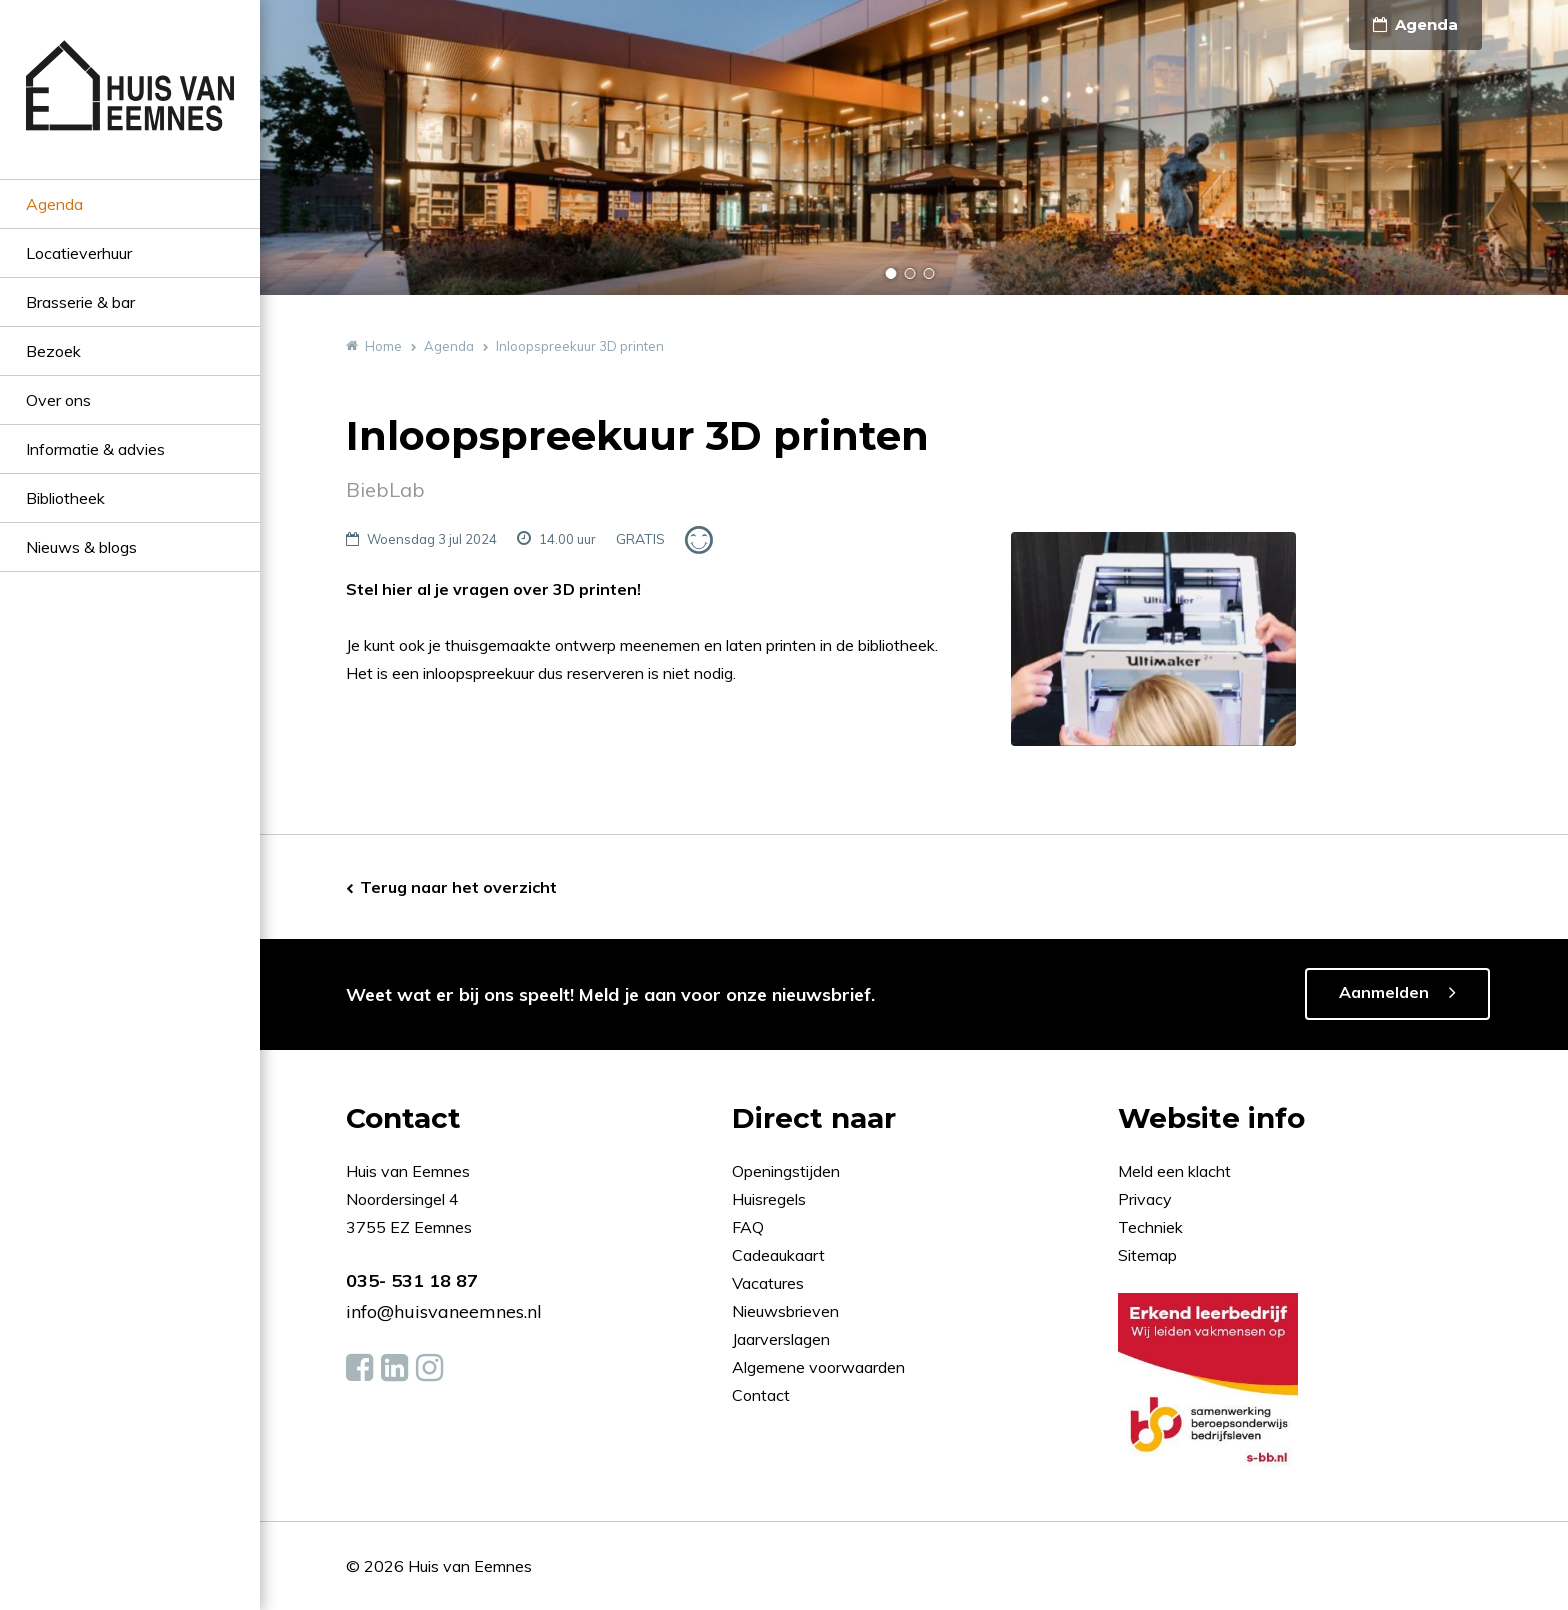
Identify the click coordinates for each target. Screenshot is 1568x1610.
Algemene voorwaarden (818, 1367)
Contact (761, 1395)
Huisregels (771, 1199)
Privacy (1145, 1199)
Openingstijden (786, 1171)
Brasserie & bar (80, 302)
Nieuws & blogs (81, 547)
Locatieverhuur (79, 253)
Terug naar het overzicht (458, 887)
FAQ (750, 1227)
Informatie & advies (95, 449)
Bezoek (53, 351)
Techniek (1150, 1227)
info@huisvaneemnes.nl (444, 1311)
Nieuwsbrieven (787, 1311)
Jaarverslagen (783, 1339)
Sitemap (1147, 1255)
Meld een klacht (1174, 1171)
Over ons (58, 400)
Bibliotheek (65, 498)
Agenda (54, 204)
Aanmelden (1384, 992)
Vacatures (768, 1283)
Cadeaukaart (780, 1255)
